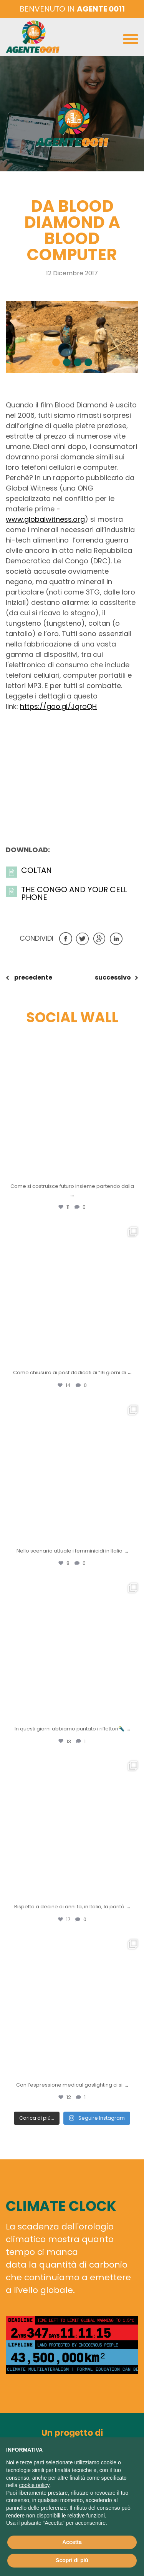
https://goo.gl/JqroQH (58, 706)
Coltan (36, 870)
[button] (56, 362)
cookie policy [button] (34, 2485)
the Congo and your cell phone (74, 893)
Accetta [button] (72, 2542)
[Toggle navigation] (130, 41)
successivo (113, 977)
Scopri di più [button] (72, 2560)
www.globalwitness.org (45, 519)
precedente (32, 977)
